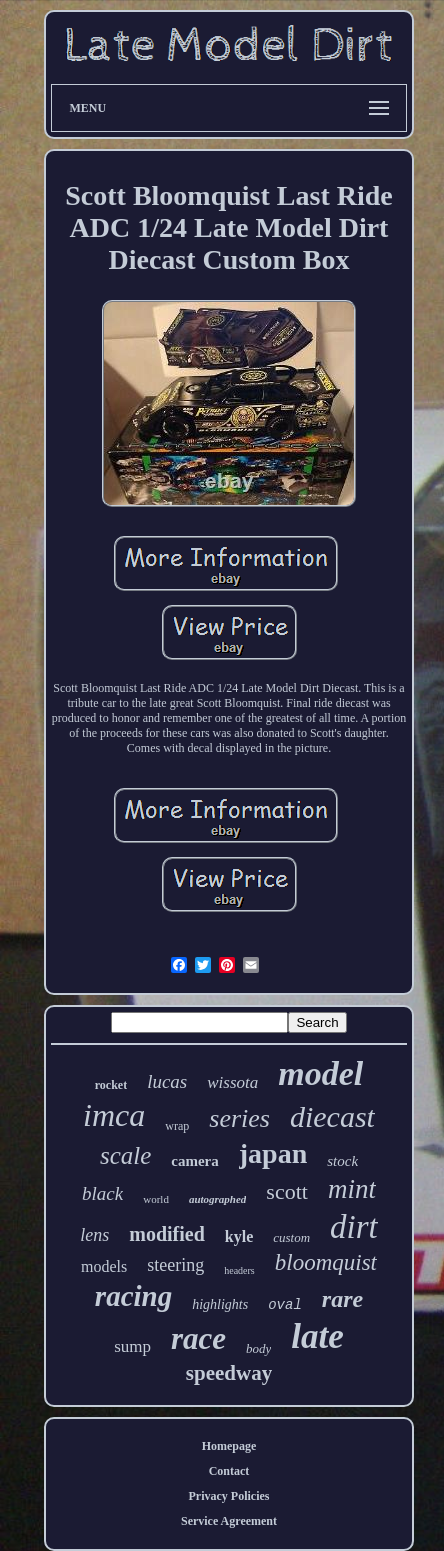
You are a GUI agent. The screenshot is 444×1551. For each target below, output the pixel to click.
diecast (332, 1116)
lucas (167, 1081)
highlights (220, 1304)
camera (194, 1161)
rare (342, 1299)
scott (287, 1191)
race (198, 1338)
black (102, 1193)
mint (352, 1189)
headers (239, 1270)
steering (175, 1265)
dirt (354, 1227)
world (156, 1199)
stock (342, 1161)
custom (291, 1237)
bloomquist (326, 1262)
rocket (111, 1085)
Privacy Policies (229, 1496)
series (239, 1118)
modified (167, 1234)
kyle (239, 1236)
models (104, 1266)
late (317, 1336)
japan (273, 1153)
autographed (217, 1199)
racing (133, 1296)
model (320, 1073)
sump (132, 1346)
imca (114, 1115)
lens (94, 1235)
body (258, 1348)
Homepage (229, 1446)
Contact (229, 1471)
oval (285, 1305)
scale (125, 1155)
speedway (229, 1373)
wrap (177, 1126)
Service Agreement (229, 1521)
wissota (232, 1082)
